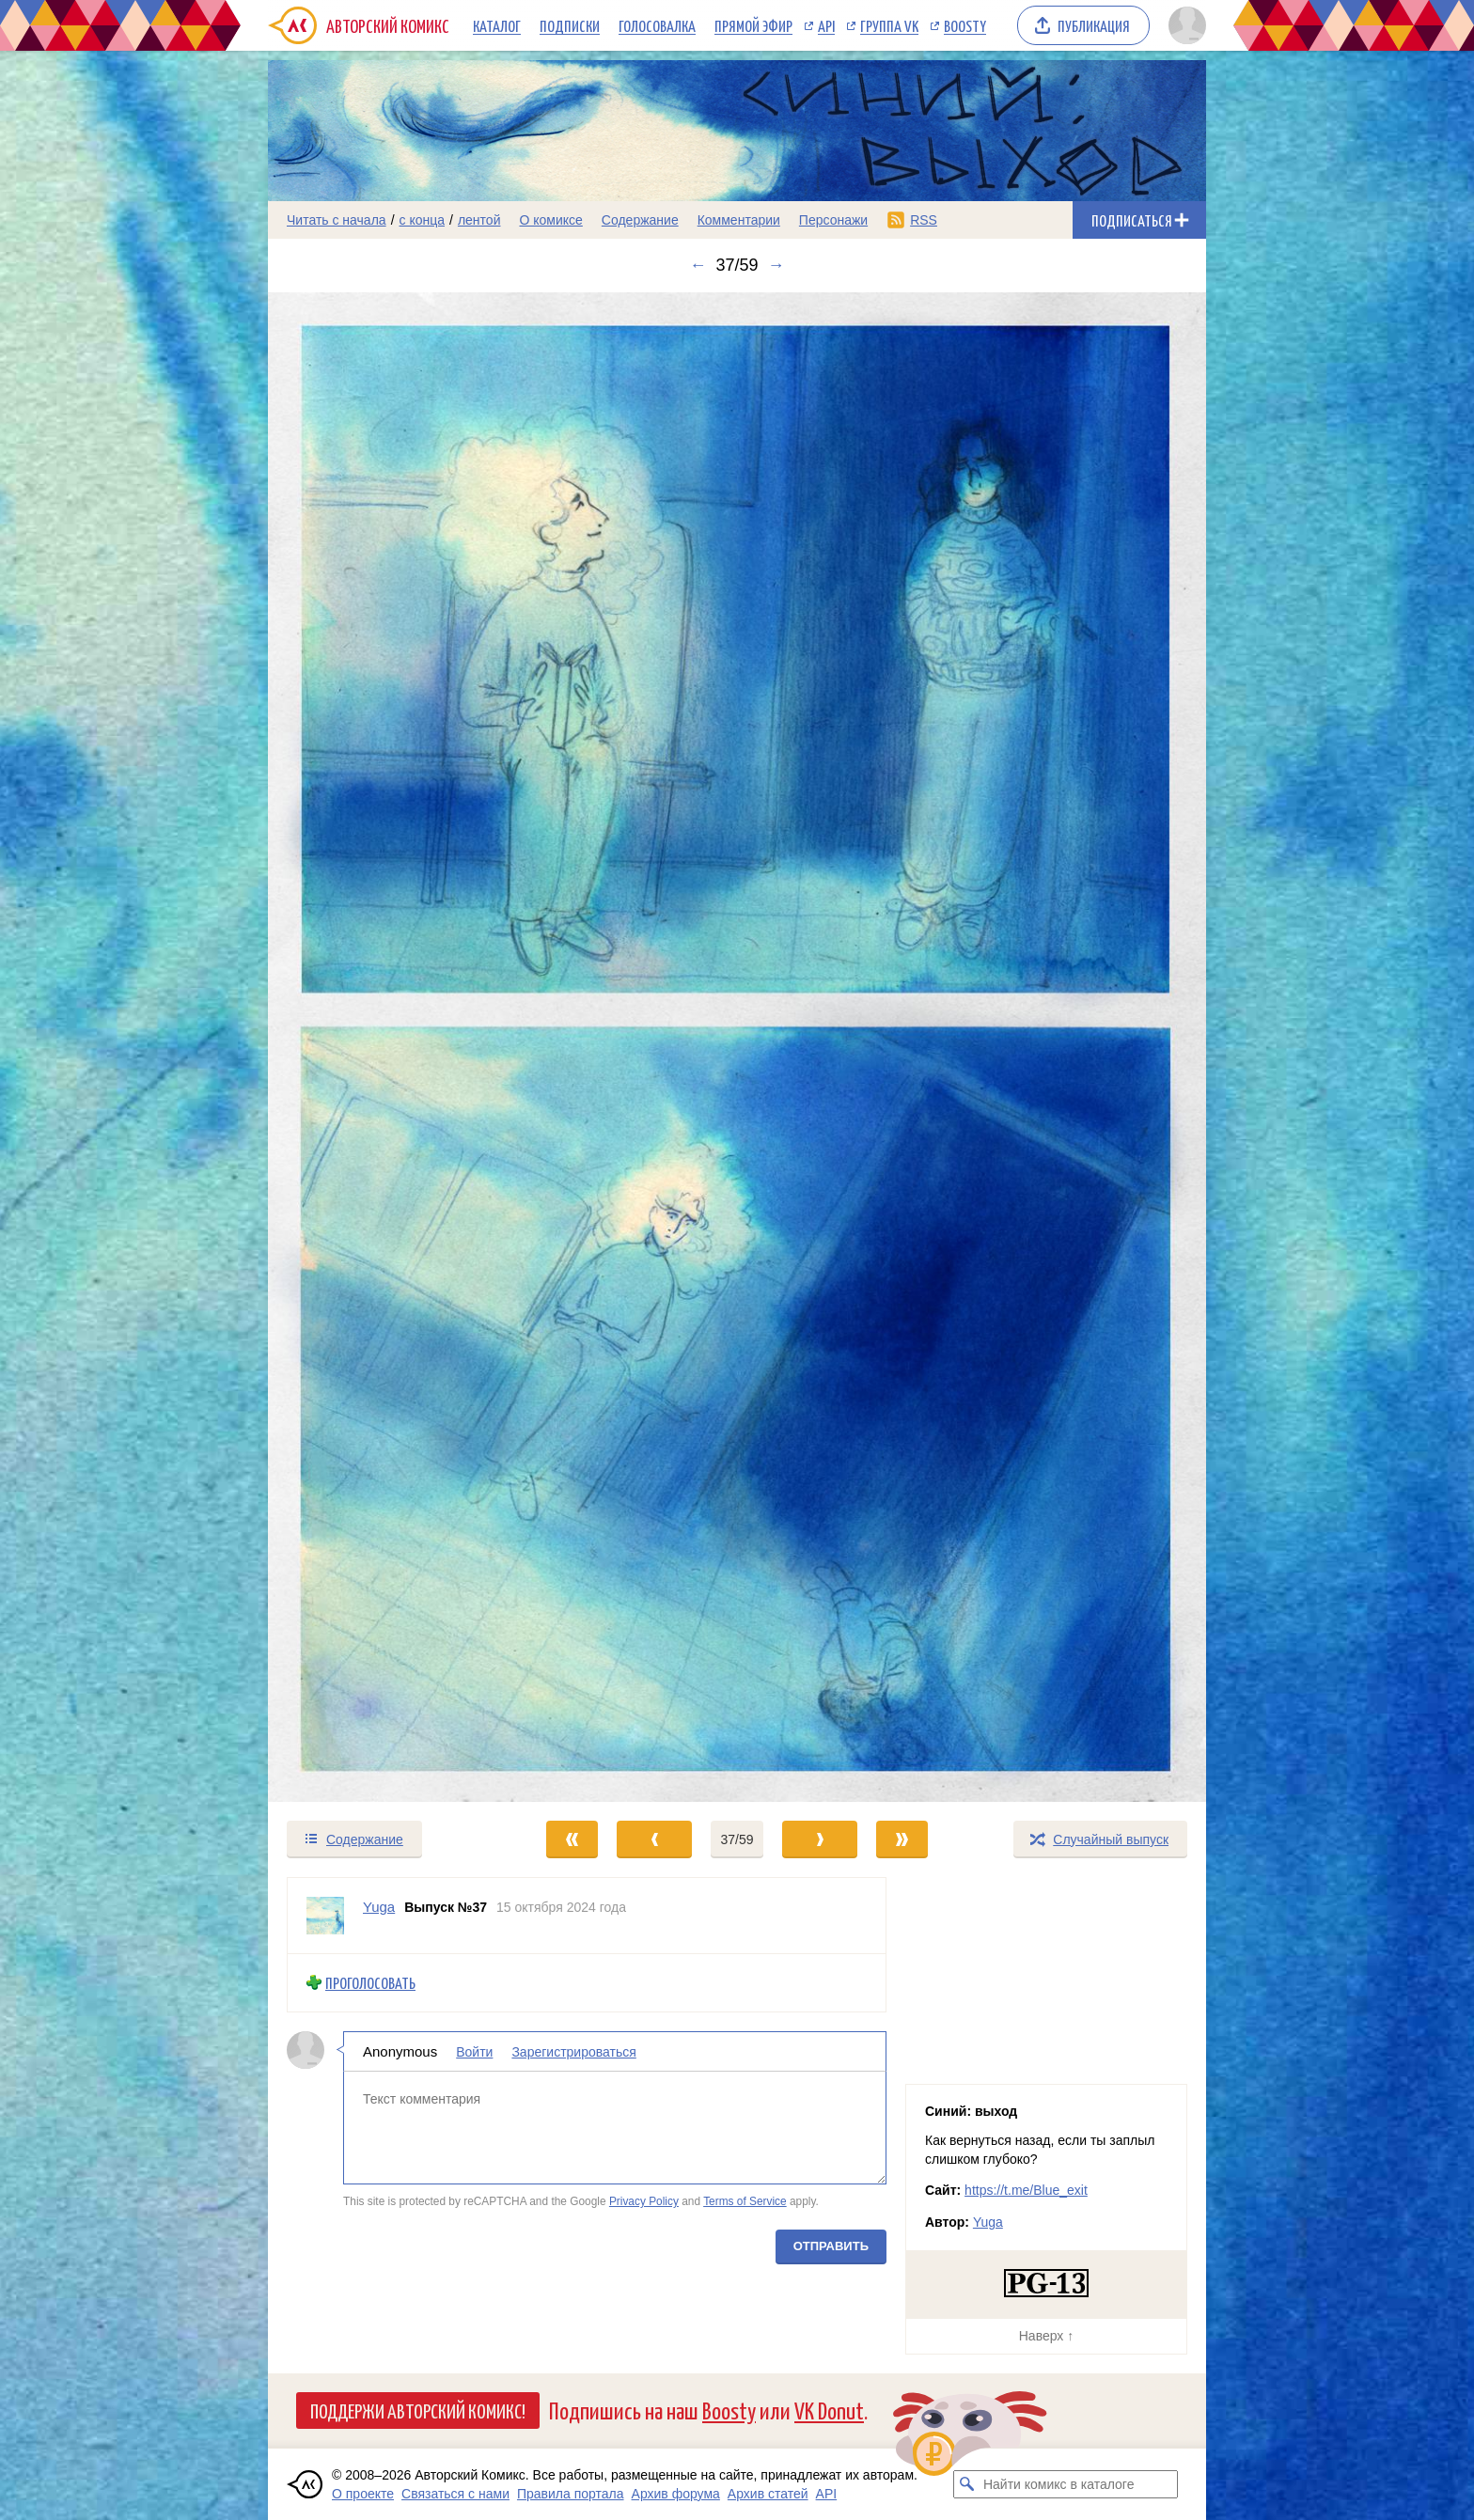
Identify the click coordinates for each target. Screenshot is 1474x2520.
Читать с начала (336, 219)
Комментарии (739, 219)
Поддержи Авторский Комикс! (417, 2410)
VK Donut (829, 2409)
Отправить (831, 2246)
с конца (423, 219)
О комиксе (550, 219)
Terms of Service (745, 2201)
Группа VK (889, 25)
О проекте (363, 2493)
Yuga (988, 2222)
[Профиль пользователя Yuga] (325, 1915)
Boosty (965, 25)
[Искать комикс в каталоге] (967, 2484)
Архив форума (676, 2493)
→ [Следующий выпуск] (776, 265)
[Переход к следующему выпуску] (737, 1047)
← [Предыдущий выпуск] (697, 265)
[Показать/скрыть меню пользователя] (1184, 25)
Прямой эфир (753, 25)
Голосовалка (657, 25)
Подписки (570, 25)
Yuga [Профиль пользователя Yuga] (379, 1907)
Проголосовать (370, 1983)
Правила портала (570, 2493)
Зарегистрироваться (573, 2051)
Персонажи (833, 219)
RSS (923, 219)
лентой (479, 219)
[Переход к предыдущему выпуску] (385, 1047)
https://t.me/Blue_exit (1026, 2190)
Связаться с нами (455, 2493)
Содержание (640, 219)
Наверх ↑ (1046, 2335)
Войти (474, 2051)
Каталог (497, 25)
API (826, 25)
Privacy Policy (644, 2201)
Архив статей (768, 2493)
